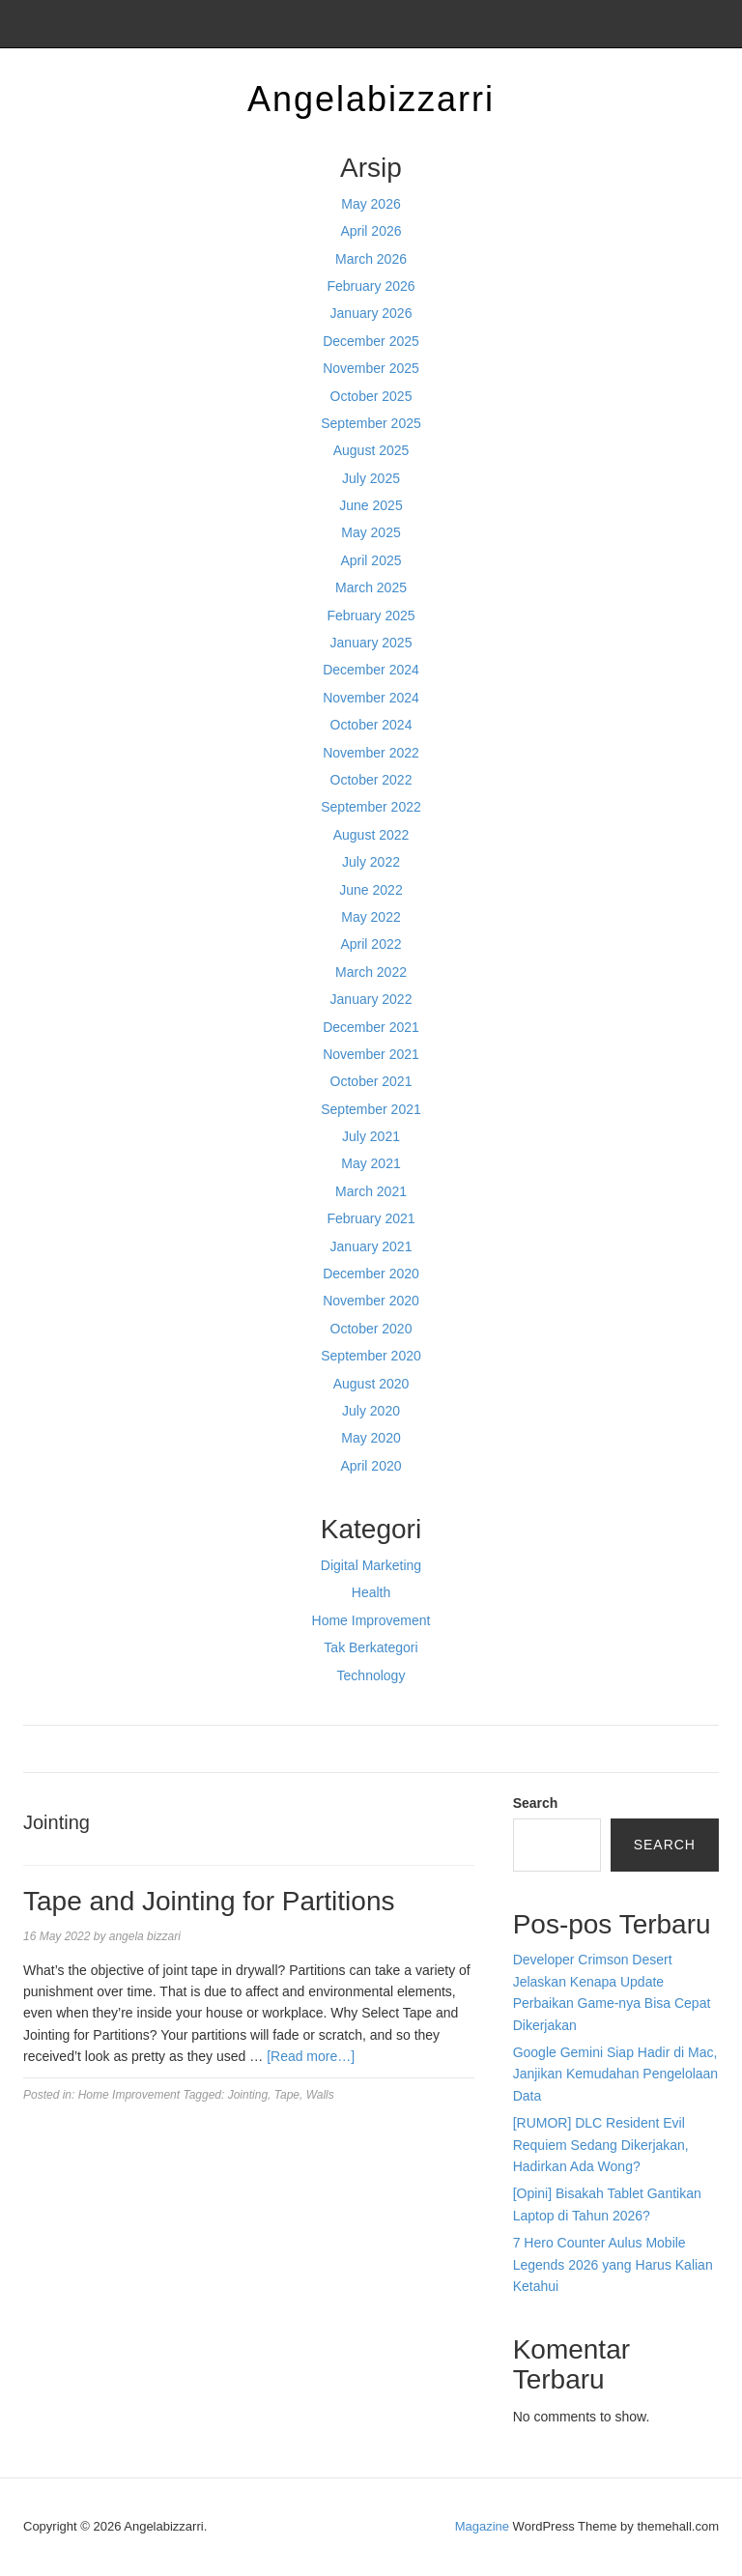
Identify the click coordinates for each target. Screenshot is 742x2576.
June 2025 (370, 505)
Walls (320, 2095)
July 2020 (371, 1410)
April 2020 (370, 1466)
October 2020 (371, 1328)
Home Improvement (371, 1620)
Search (535, 1803)
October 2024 (371, 724)
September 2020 (371, 1355)
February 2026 (370, 286)
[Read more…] (311, 2056)
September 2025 (371, 423)
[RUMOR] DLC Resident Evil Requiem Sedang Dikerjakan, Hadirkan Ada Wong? (601, 2144)
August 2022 (371, 835)
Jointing (248, 2095)
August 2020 (371, 1383)
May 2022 (370, 917)
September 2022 (371, 807)
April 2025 (370, 560)
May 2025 (370, 532)
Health (371, 1592)
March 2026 (371, 259)
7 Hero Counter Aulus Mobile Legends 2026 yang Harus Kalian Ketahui (613, 2264)
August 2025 (371, 450)
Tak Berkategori (370, 1647)
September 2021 (371, 1109)
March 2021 (371, 1191)
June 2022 (370, 890)
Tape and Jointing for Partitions (208, 1901)
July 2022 (371, 862)
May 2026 (370, 204)
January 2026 (371, 313)
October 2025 (371, 396)
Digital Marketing (371, 1565)
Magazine (482, 2526)
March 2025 (371, 587)
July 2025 (371, 478)
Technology (371, 1675)
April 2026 (370, 231)
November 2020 (371, 1300)
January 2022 (371, 999)
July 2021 (371, 1136)
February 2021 (370, 1218)
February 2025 (370, 615)
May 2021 (370, 1163)
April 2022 (370, 944)
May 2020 (370, 1437)
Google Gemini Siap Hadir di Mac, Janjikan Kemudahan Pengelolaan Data (616, 2074)
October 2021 (371, 1081)
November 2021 (371, 1054)
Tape (287, 2095)
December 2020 (371, 1273)
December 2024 (371, 669)
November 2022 (371, 752)
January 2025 (371, 642)
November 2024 (371, 697)
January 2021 (371, 1246)
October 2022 (371, 779)
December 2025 (371, 341)
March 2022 (371, 972)
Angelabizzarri (371, 99)
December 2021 (371, 1027)
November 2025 (371, 368)
